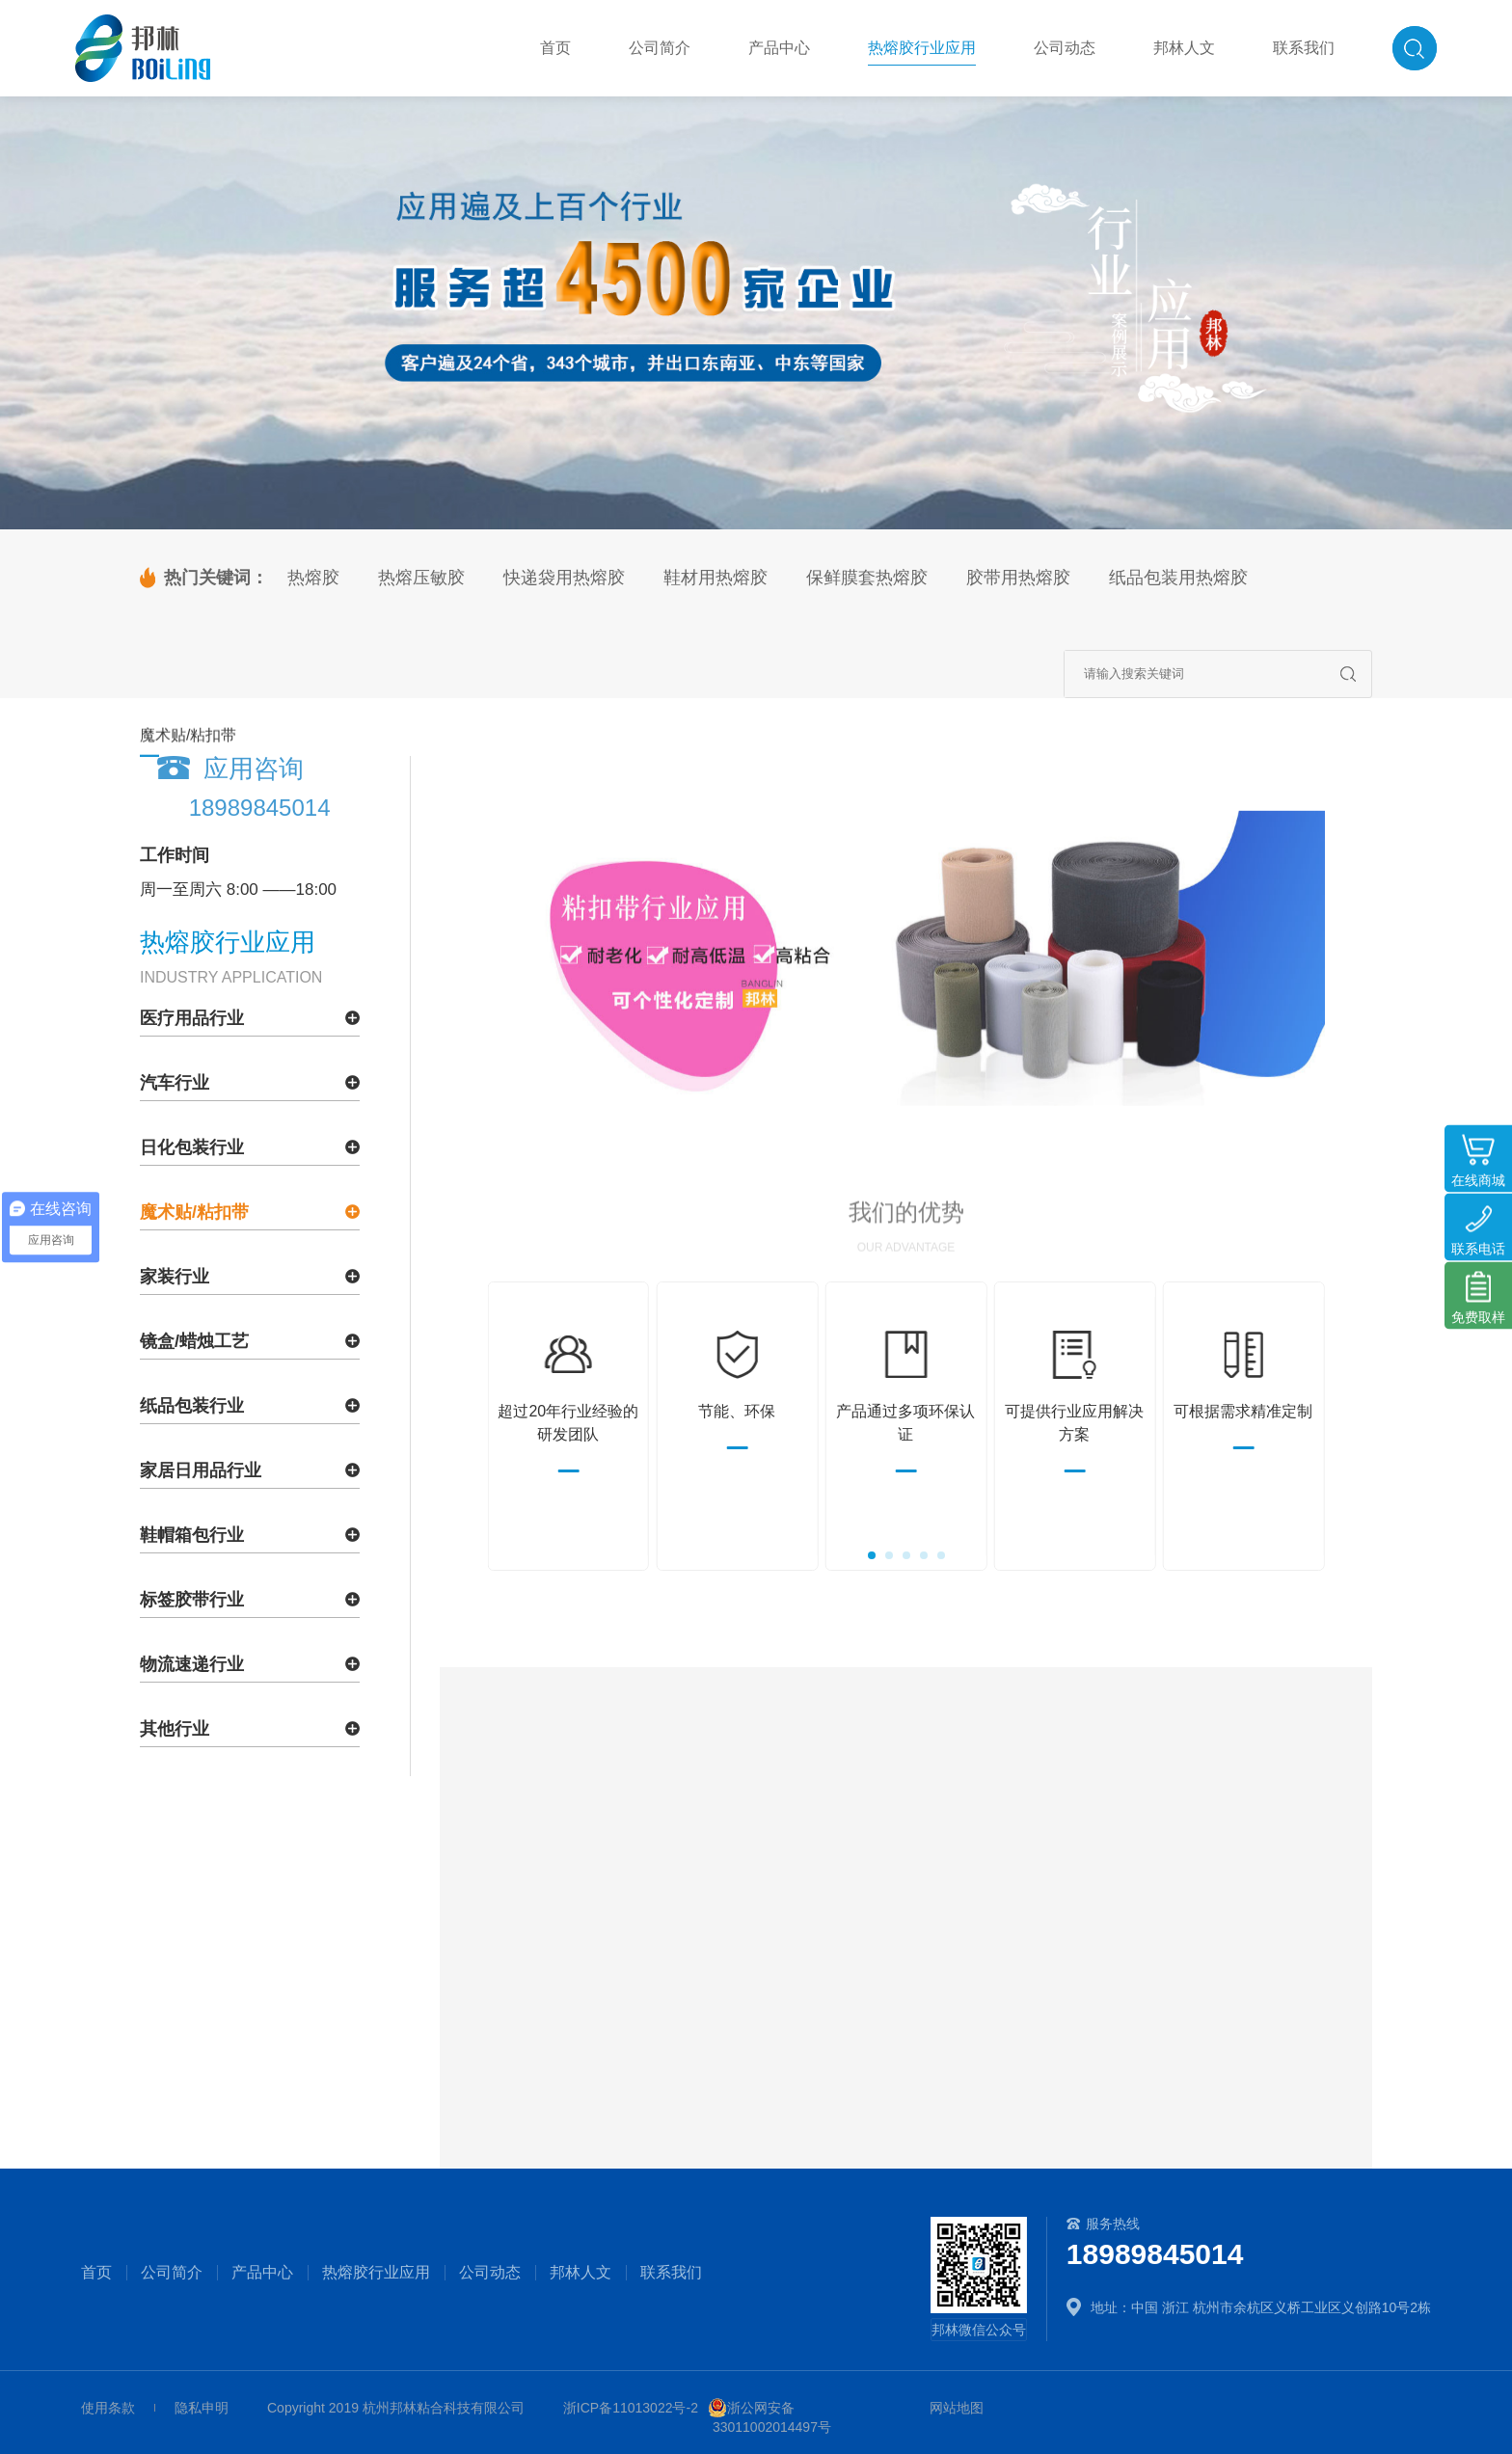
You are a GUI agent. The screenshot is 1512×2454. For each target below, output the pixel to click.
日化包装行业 (192, 1147)
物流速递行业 (192, 1664)
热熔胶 (313, 577)
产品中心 (262, 2272)
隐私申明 (202, 2407)
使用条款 (108, 2407)
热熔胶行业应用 (376, 2272)
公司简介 (171, 2272)
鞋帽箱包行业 (192, 1535)
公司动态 (490, 2272)
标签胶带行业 (192, 1599)
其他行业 (174, 1729)
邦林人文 (580, 2272)
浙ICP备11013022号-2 (630, 2407)
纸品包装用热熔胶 (1178, 577)
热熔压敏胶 (421, 577)
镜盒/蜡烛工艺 (194, 1341)
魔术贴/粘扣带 (194, 1212)
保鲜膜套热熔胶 (867, 577)
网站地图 (957, 2407)
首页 (96, 2272)
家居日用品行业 (200, 1470)
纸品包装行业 (192, 1406)
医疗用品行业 (192, 1018)
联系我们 (671, 2272)
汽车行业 (174, 1082)
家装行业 (174, 1276)
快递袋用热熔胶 (564, 577)
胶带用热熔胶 (1018, 577)
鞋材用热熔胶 (715, 577)
